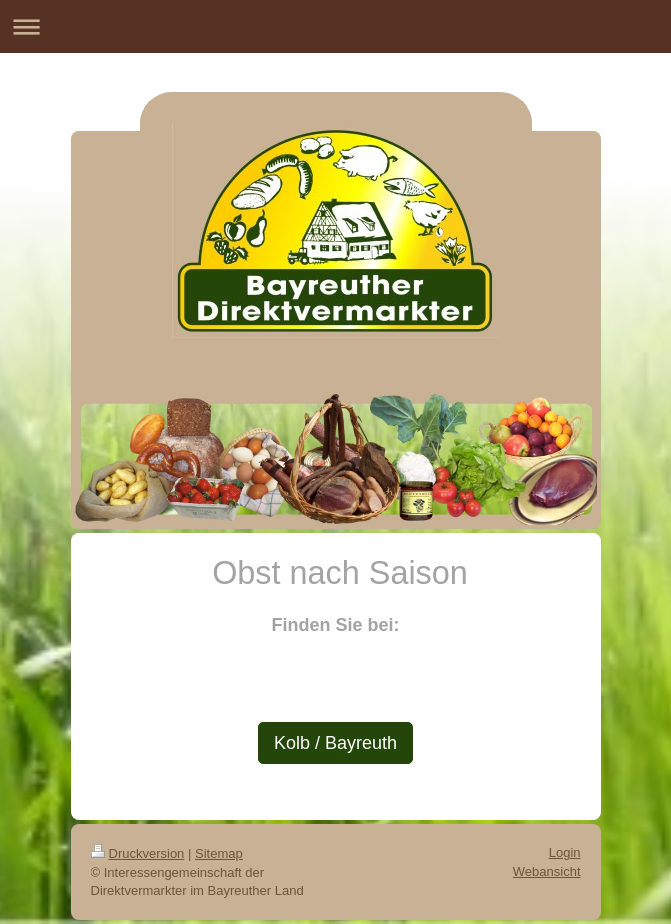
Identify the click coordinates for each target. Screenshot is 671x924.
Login (565, 852)
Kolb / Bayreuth (335, 743)
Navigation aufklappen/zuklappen (335, 26)
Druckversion (138, 853)
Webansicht (547, 871)
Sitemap (219, 853)
